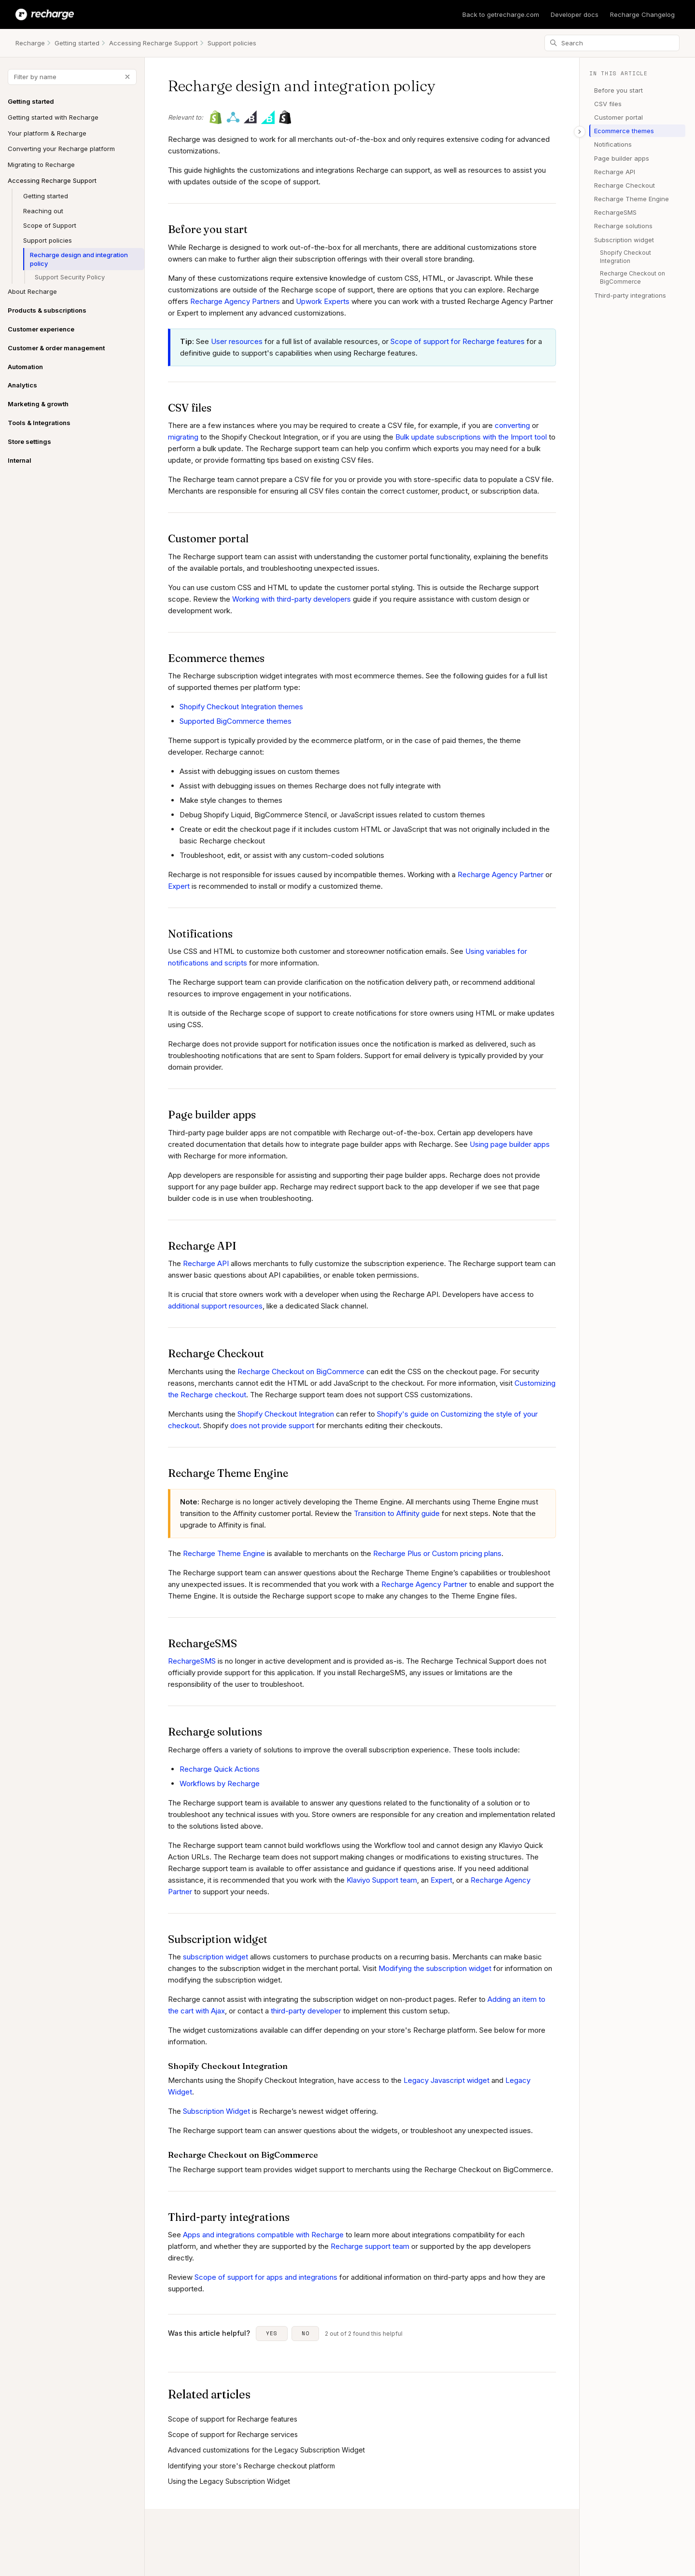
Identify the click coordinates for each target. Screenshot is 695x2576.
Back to (500, 14)
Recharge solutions (623, 226)
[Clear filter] (127, 76)
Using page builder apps (510, 1144)
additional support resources (215, 1305)
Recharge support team (370, 2246)
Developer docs (574, 14)
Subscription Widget (216, 2111)
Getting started (77, 43)
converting (512, 425)
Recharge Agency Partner (500, 874)
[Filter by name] (72, 77)
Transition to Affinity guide (397, 1513)
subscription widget (215, 1956)
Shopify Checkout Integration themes (241, 706)
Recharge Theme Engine (224, 1553)
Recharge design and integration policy (79, 259)
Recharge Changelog (642, 14)
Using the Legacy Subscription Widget (229, 2481)
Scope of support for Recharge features (457, 341)
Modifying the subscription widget (434, 1968)
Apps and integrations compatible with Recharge (263, 2234)
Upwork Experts (322, 301)
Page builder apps (621, 158)
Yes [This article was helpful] (272, 2333)
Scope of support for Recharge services (233, 2434)
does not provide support (271, 1425)
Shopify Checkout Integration (285, 1414)
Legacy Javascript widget (446, 2080)
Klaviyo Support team (382, 1880)
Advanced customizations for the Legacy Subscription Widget (266, 2450)
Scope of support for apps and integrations (266, 2277)
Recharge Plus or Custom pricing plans (437, 1553)
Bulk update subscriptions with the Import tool (471, 436)
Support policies (232, 43)
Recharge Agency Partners (235, 301)
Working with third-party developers (291, 599)
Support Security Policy (70, 277)
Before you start (618, 90)
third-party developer (306, 2010)
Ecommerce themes (624, 131)
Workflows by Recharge (220, 1783)
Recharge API (206, 1263)
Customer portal (618, 117)
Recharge (30, 43)
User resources (237, 341)
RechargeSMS (192, 1661)
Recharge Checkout (624, 185)
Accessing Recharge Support (153, 43)
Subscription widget (624, 240)
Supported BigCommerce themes (236, 721)
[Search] (612, 43)
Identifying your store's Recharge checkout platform (251, 2466)
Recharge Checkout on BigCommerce (300, 1371)
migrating (183, 436)
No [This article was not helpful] (305, 2333)
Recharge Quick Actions (220, 1769)
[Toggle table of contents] (579, 132)
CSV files (608, 104)
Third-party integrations (630, 295)
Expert (179, 886)
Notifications (613, 144)
